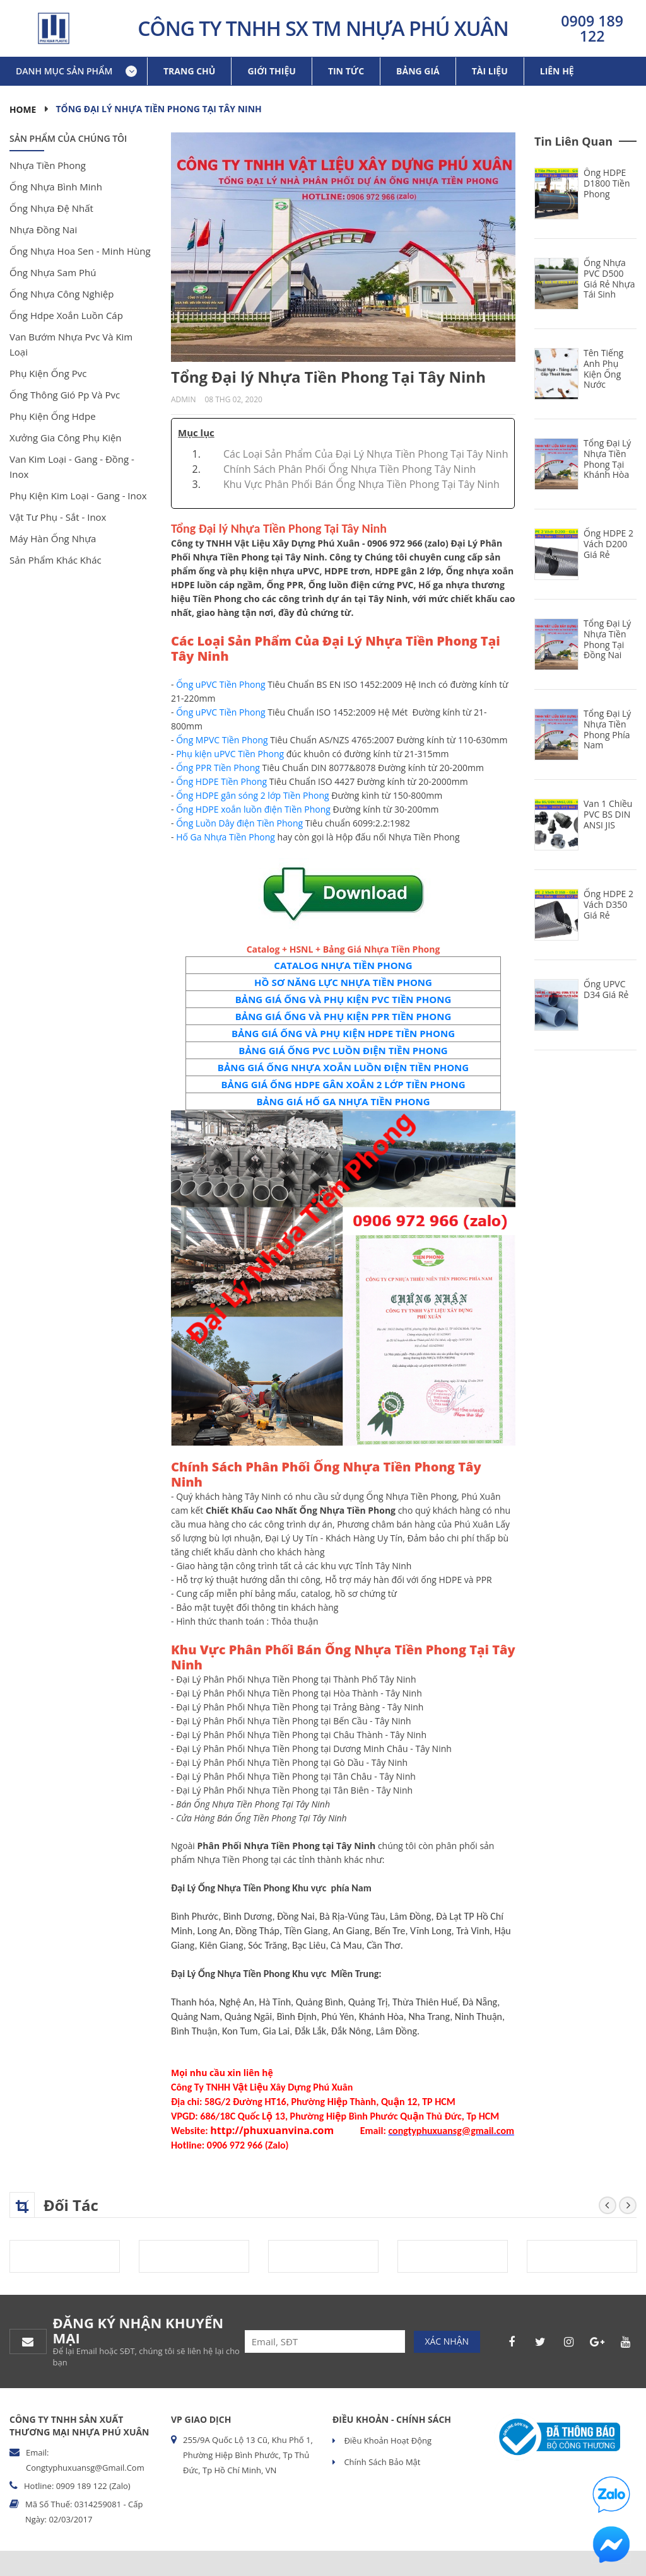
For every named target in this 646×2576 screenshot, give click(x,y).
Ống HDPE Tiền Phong (221, 781)
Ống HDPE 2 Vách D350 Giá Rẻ (608, 904)
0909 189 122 (592, 28)
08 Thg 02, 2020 (233, 399)
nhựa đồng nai (43, 229)
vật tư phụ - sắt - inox (57, 517)
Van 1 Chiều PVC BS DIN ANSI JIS (608, 814)
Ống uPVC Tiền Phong (220, 684)
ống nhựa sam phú (52, 272)
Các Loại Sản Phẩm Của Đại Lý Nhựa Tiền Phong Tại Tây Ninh (365, 454)
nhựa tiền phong (47, 165)
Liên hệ (557, 71)
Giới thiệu (271, 71)
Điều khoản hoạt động (387, 2440)
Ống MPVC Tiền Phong (221, 740)
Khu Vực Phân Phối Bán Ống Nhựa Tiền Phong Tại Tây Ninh (361, 484)
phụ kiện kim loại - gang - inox (78, 495)
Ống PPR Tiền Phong (218, 768)
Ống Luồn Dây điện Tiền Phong (239, 823)
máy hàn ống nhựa (52, 538)
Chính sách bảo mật (381, 2462)
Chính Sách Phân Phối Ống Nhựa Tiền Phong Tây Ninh (349, 469)
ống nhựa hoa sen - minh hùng (80, 251)
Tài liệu (490, 71)
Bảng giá (418, 71)
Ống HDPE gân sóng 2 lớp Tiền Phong (252, 795)
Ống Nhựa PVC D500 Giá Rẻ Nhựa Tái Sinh (609, 278)
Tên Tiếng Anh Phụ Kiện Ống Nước (603, 368)
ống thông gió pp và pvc (64, 394)
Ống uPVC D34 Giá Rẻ (606, 989)
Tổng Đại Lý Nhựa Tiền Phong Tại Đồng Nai (607, 639)
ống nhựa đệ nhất (51, 208)
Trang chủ (189, 71)
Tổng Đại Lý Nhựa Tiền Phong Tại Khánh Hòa (607, 458)
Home (23, 109)
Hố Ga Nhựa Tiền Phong (225, 837)
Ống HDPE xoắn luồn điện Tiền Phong (253, 809)
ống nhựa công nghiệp (61, 293)
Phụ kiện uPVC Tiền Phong (230, 754)
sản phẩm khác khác (55, 560)
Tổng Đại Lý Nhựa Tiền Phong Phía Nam (607, 729)
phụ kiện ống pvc (47, 373)
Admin (183, 399)
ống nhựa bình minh (55, 186)
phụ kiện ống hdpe (52, 416)
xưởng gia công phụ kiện (65, 437)
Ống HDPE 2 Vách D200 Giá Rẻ (608, 543)
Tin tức (346, 71)
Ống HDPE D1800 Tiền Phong (607, 183)
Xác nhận (447, 2341)
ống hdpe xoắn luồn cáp (66, 315)
